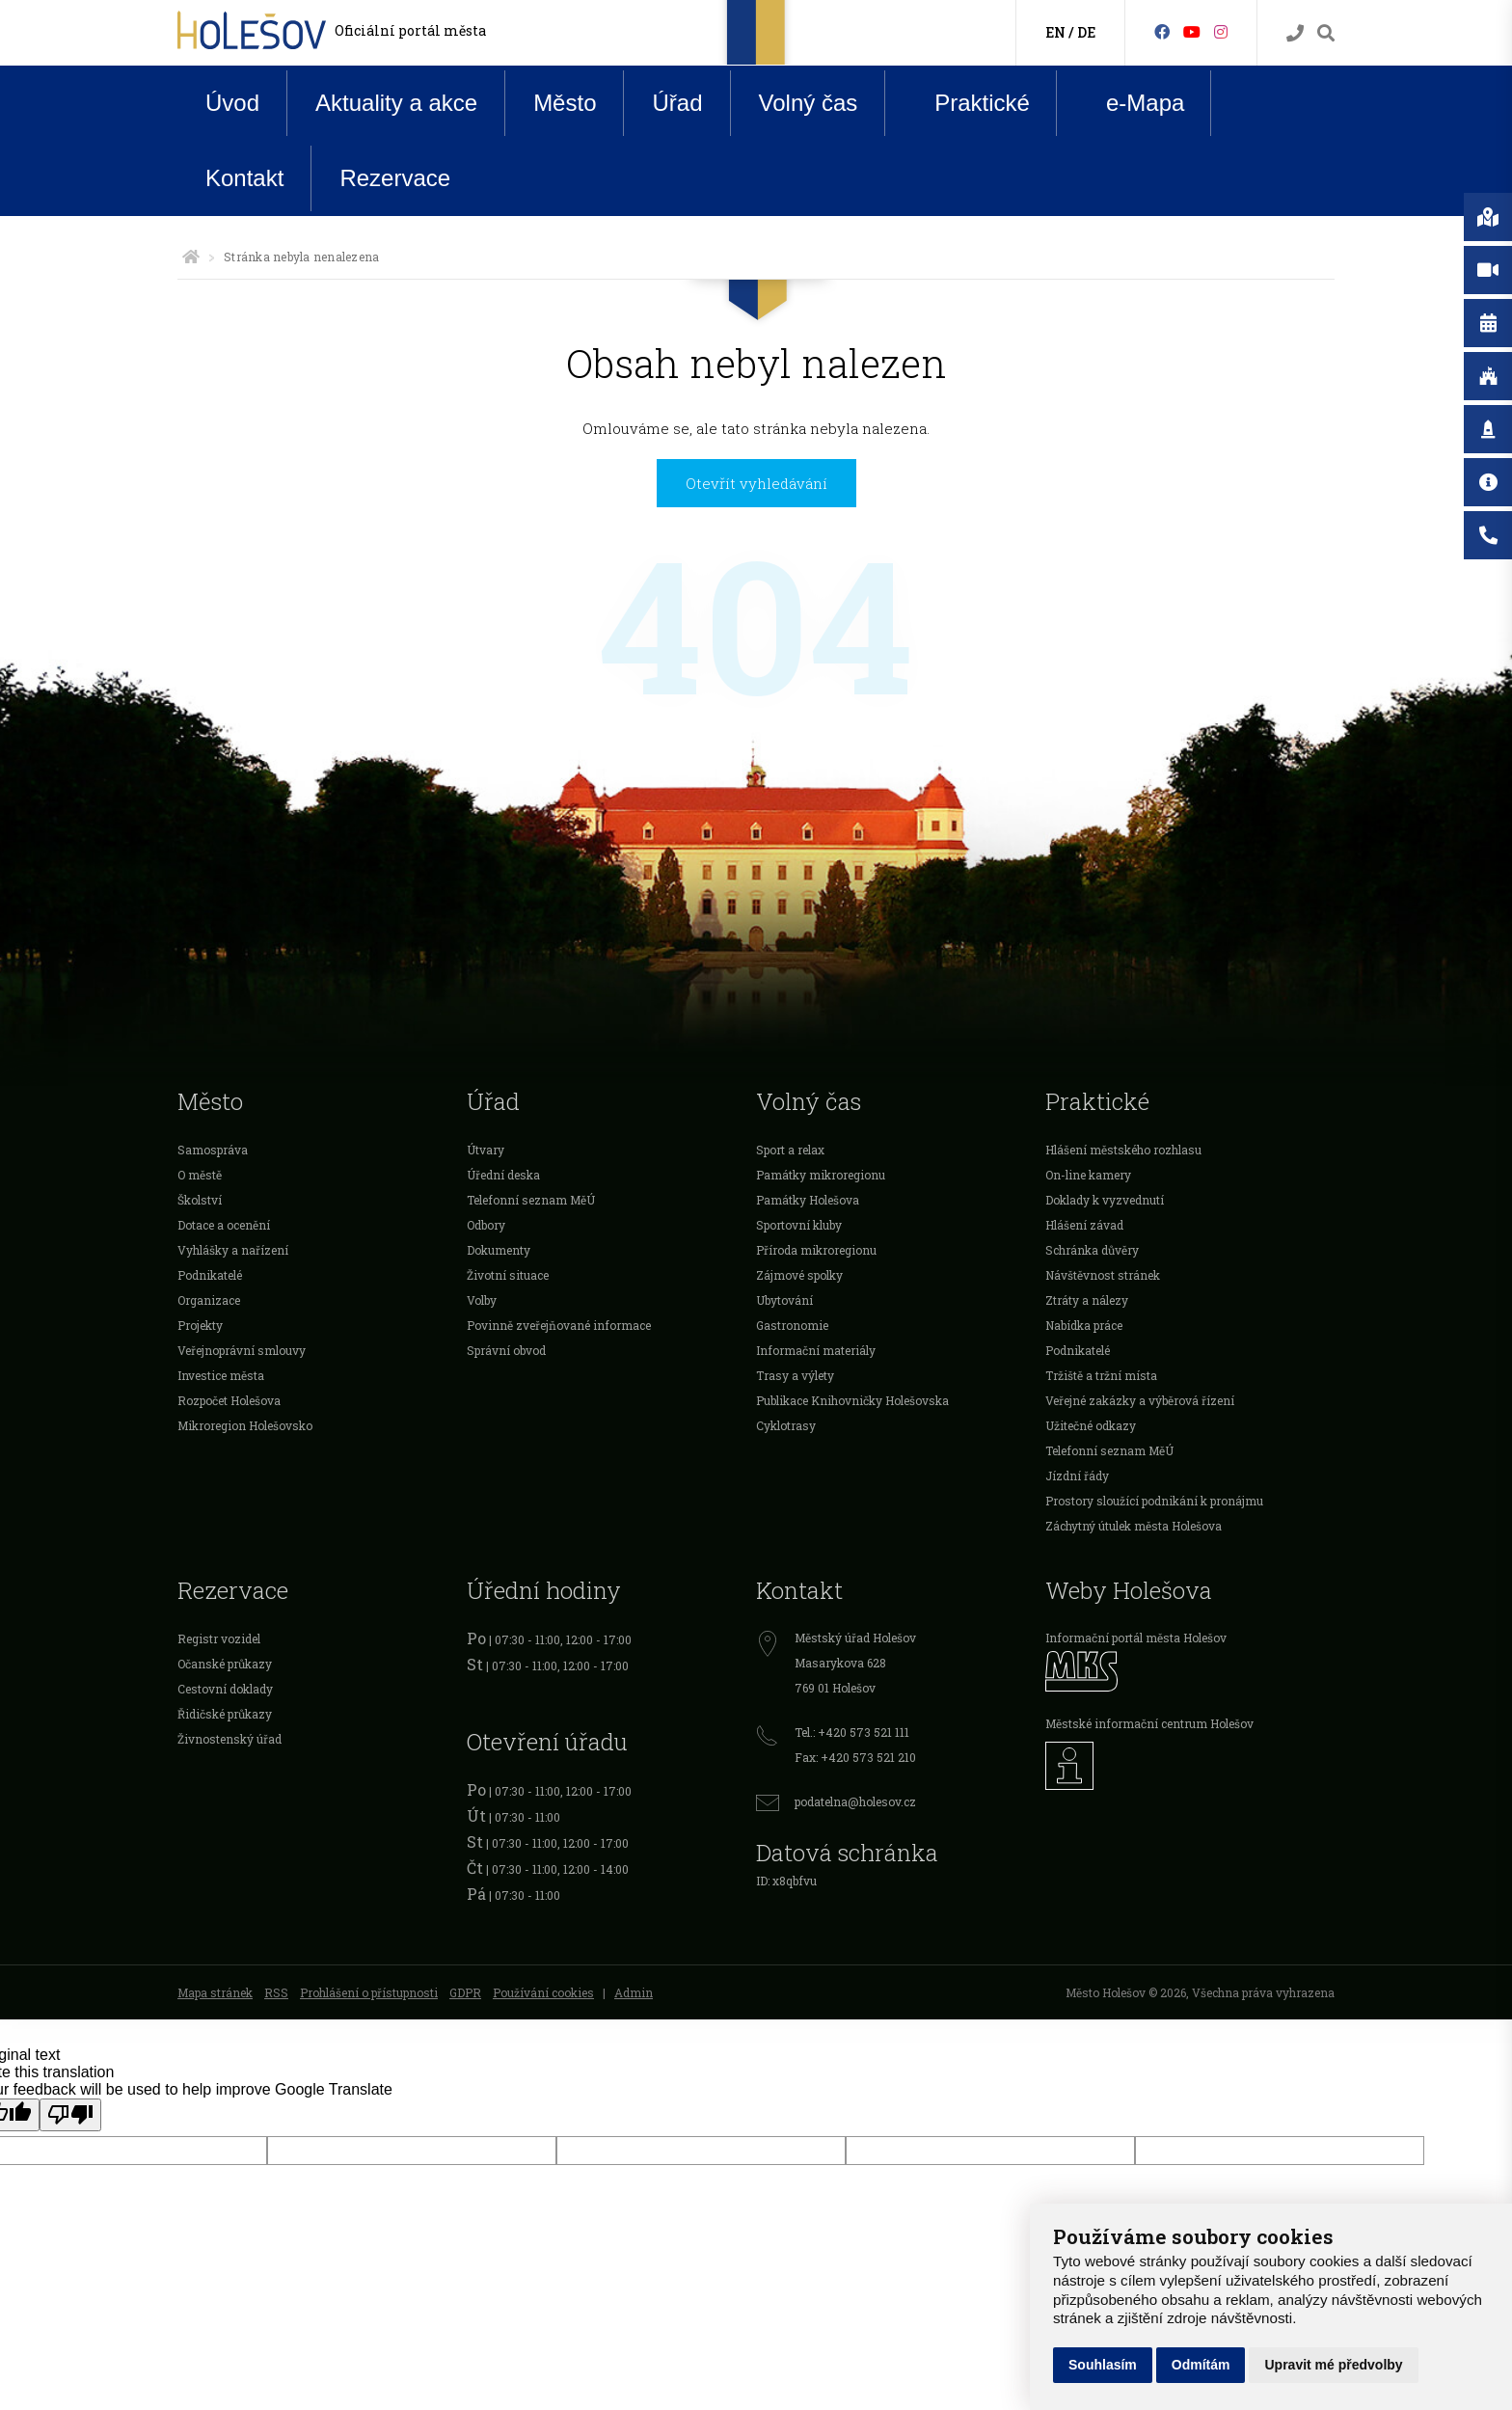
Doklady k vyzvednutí (1104, 1199)
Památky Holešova (807, 1199)
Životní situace (508, 1275)
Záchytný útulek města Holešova (1133, 1525)
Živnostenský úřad (229, 1739)
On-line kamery (1088, 1174)
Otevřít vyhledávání (756, 483)
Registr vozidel (218, 1638)
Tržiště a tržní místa (1101, 1375)
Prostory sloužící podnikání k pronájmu (1154, 1500)
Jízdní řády (1077, 1475)
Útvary (485, 1149)
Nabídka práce (1083, 1325)
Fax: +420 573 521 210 (855, 1757)
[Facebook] (1161, 31)
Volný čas (808, 103)
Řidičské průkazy (224, 1713)
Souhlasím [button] (1102, 2364)
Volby (482, 1300)
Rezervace (394, 178)
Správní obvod (506, 1350)
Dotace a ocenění (223, 1224)
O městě (199, 1174)
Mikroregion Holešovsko (244, 1425)
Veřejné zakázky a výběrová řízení (1139, 1400)
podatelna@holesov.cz (855, 1801)
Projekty (200, 1325)
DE (1086, 32)
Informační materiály (816, 1350)
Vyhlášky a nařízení (232, 1250)
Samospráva (212, 1149)
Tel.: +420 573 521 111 (852, 1732)
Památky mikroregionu (820, 1174)
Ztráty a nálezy (1086, 1300)
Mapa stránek (215, 1992)
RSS (276, 1992)
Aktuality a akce (396, 103)
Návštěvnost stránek (1102, 1275)
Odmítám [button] (1201, 2364)
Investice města (220, 1375)
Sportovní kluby (799, 1224)
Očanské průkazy (224, 1663)
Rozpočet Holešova (229, 1400)
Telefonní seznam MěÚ (531, 1199)
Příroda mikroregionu (816, 1250)
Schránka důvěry (1092, 1250)
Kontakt (244, 178)
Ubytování (784, 1300)
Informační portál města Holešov (1136, 1637)
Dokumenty (498, 1250)
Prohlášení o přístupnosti (369, 1992)
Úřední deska (503, 1174)
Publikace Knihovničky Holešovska (852, 1400)
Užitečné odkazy (1090, 1425)
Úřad (677, 103)
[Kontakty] (1295, 33)
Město (564, 103)
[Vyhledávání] (1326, 33)
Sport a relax (790, 1149)
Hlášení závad (1084, 1224)
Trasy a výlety (795, 1375)
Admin (633, 1992)
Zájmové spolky (799, 1275)
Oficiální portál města (410, 30)
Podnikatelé (209, 1275)
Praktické (967, 102)
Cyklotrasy (786, 1425)
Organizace (208, 1300)
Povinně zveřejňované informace (559, 1325)
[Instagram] (1220, 31)
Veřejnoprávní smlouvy (241, 1350)
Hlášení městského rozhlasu (1123, 1149)
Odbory (486, 1224)
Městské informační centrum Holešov (1149, 1723)
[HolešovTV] (1191, 31)
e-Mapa (1130, 103)
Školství (199, 1199)
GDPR (465, 1992)
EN (1055, 32)
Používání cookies (543, 1992)
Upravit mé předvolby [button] (1333, 2364)
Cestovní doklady (225, 1688)
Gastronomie (792, 1325)
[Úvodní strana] (191, 256)
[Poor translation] (70, 2115)
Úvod (232, 103)
